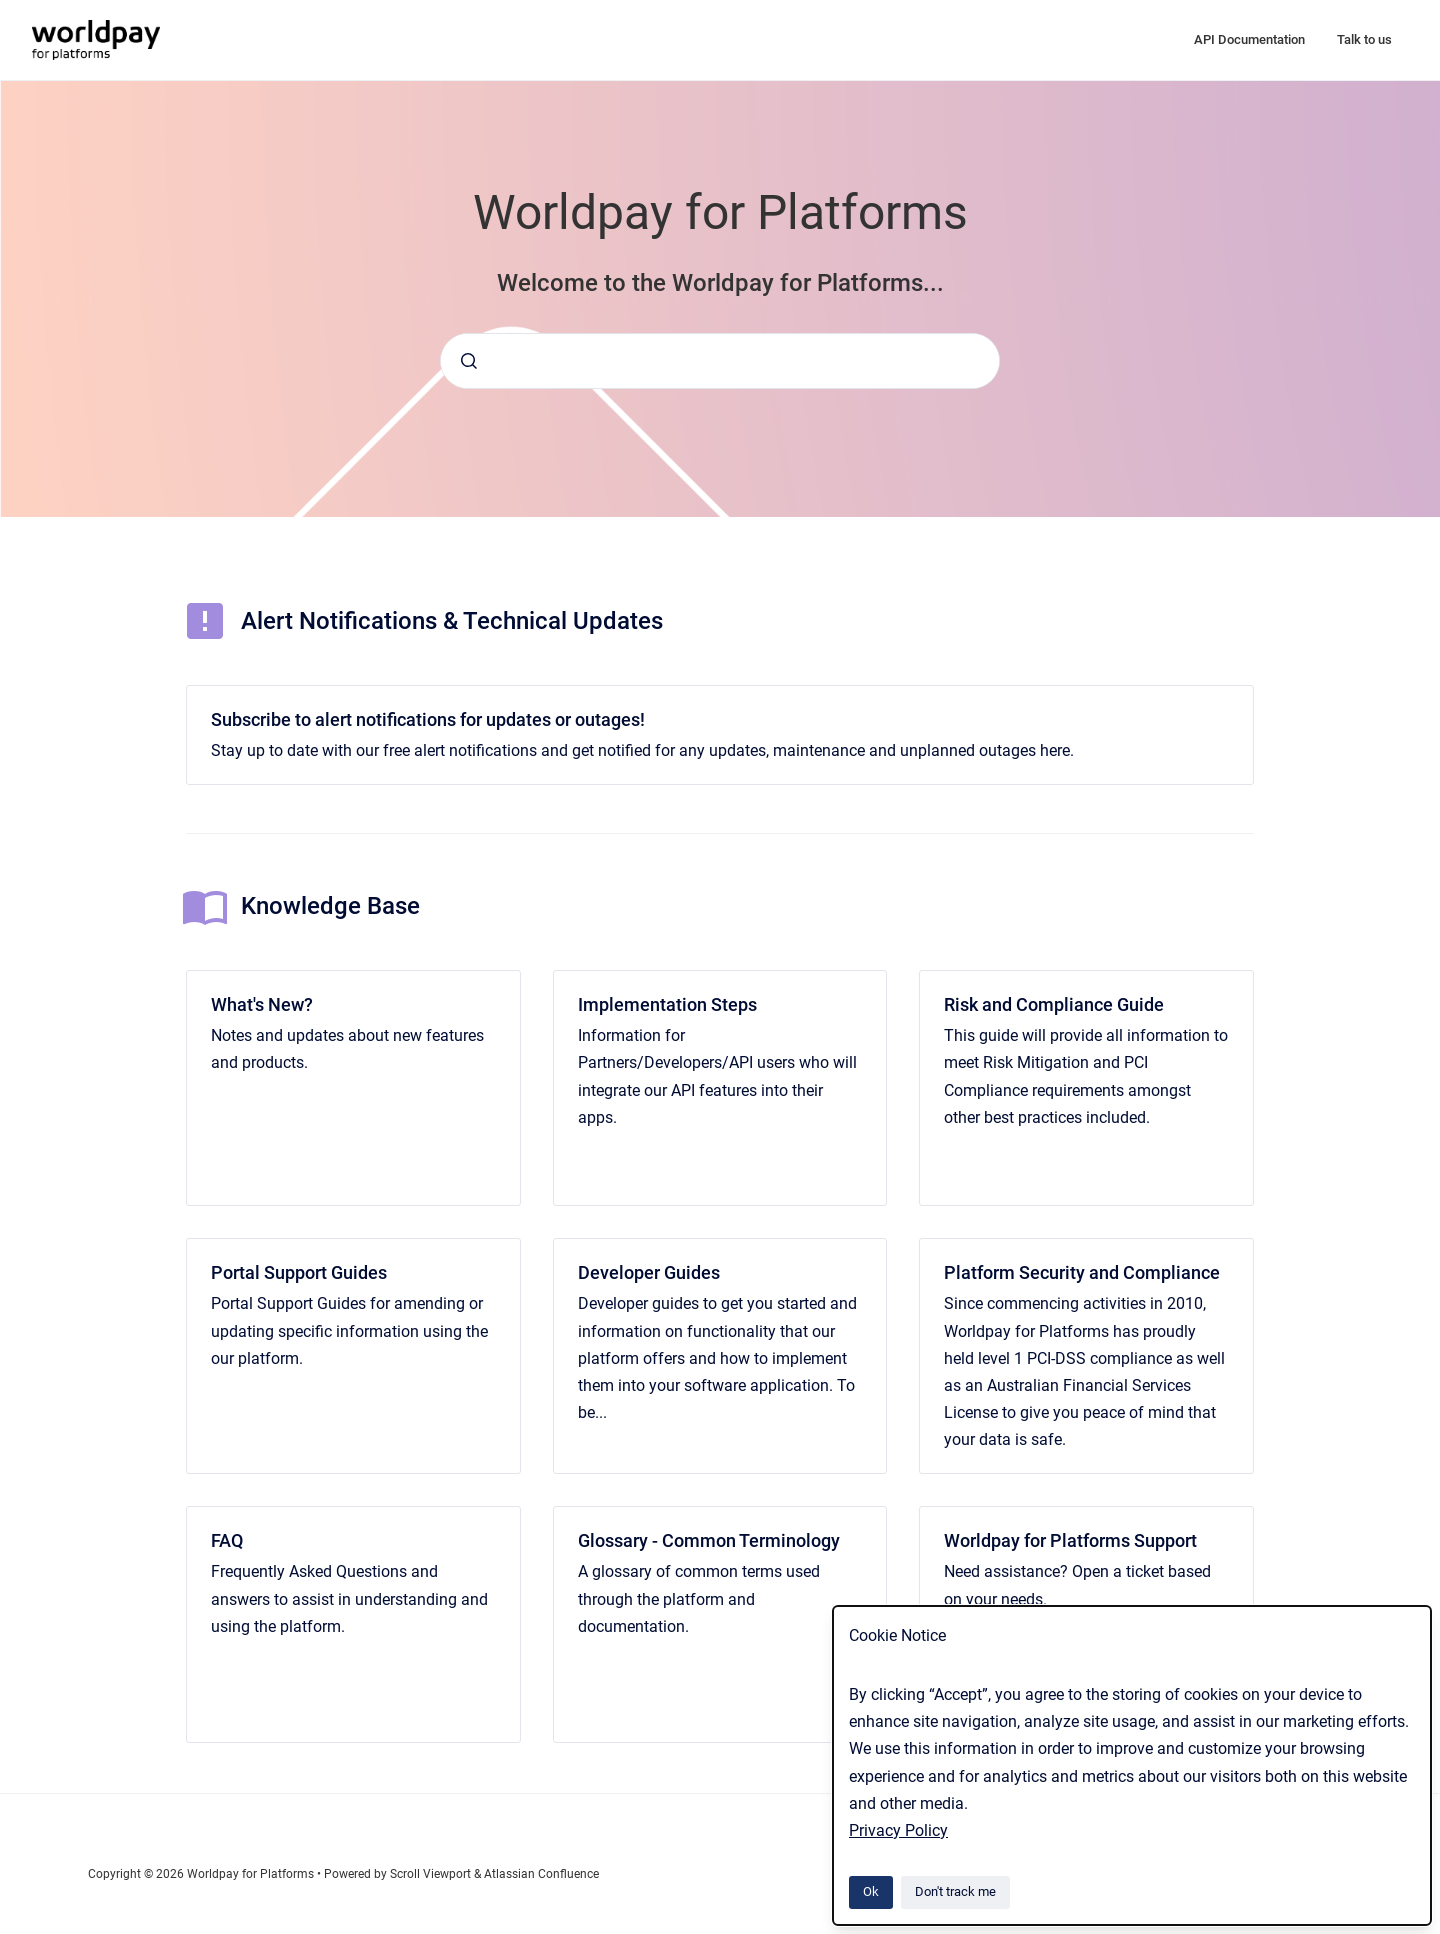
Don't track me (955, 1891)
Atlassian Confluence (541, 1874)
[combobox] (720, 361)
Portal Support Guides (299, 1272)
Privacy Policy (898, 1830)
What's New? (262, 1004)
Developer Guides (649, 1272)
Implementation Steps (667, 1004)
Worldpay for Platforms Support (1070, 1540)
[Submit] (469, 361)
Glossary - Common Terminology (709, 1540)
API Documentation (1249, 39)
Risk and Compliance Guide (1054, 1004)
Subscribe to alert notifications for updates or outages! (428, 719)
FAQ (227, 1540)
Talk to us (1364, 39)
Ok (871, 1891)
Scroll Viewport (432, 1874)
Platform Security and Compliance (1082, 1272)
